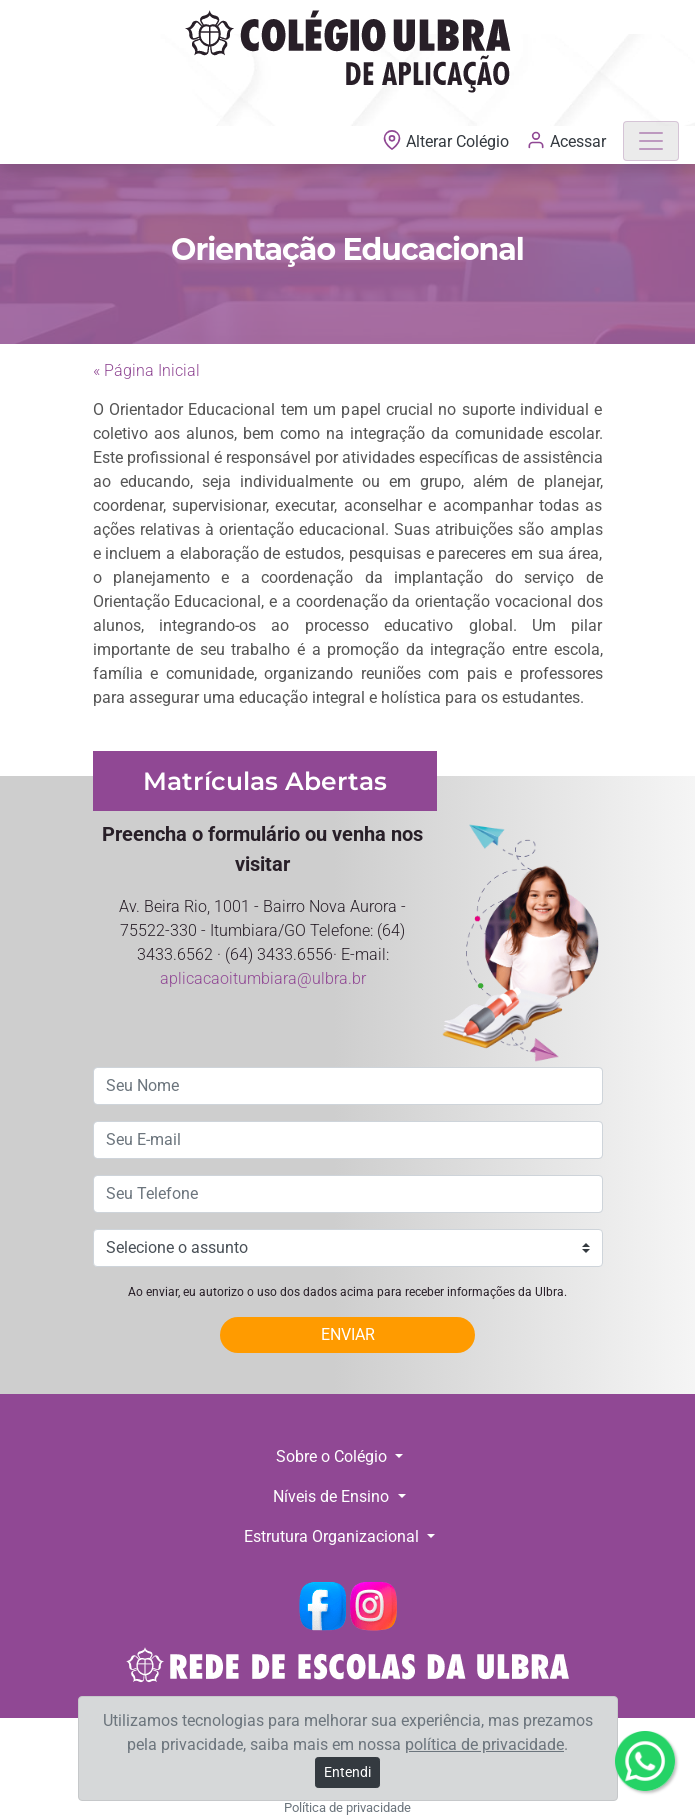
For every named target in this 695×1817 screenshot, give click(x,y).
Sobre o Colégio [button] (333, 1456)
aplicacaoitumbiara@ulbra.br (263, 978)
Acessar (566, 140)
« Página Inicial (146, 370)
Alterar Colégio (447, 141)
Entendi (347, 1772)
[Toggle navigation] (651, 141)
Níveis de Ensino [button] (333, 1496)
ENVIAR (348, 1334)
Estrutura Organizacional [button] (333, 1536)
